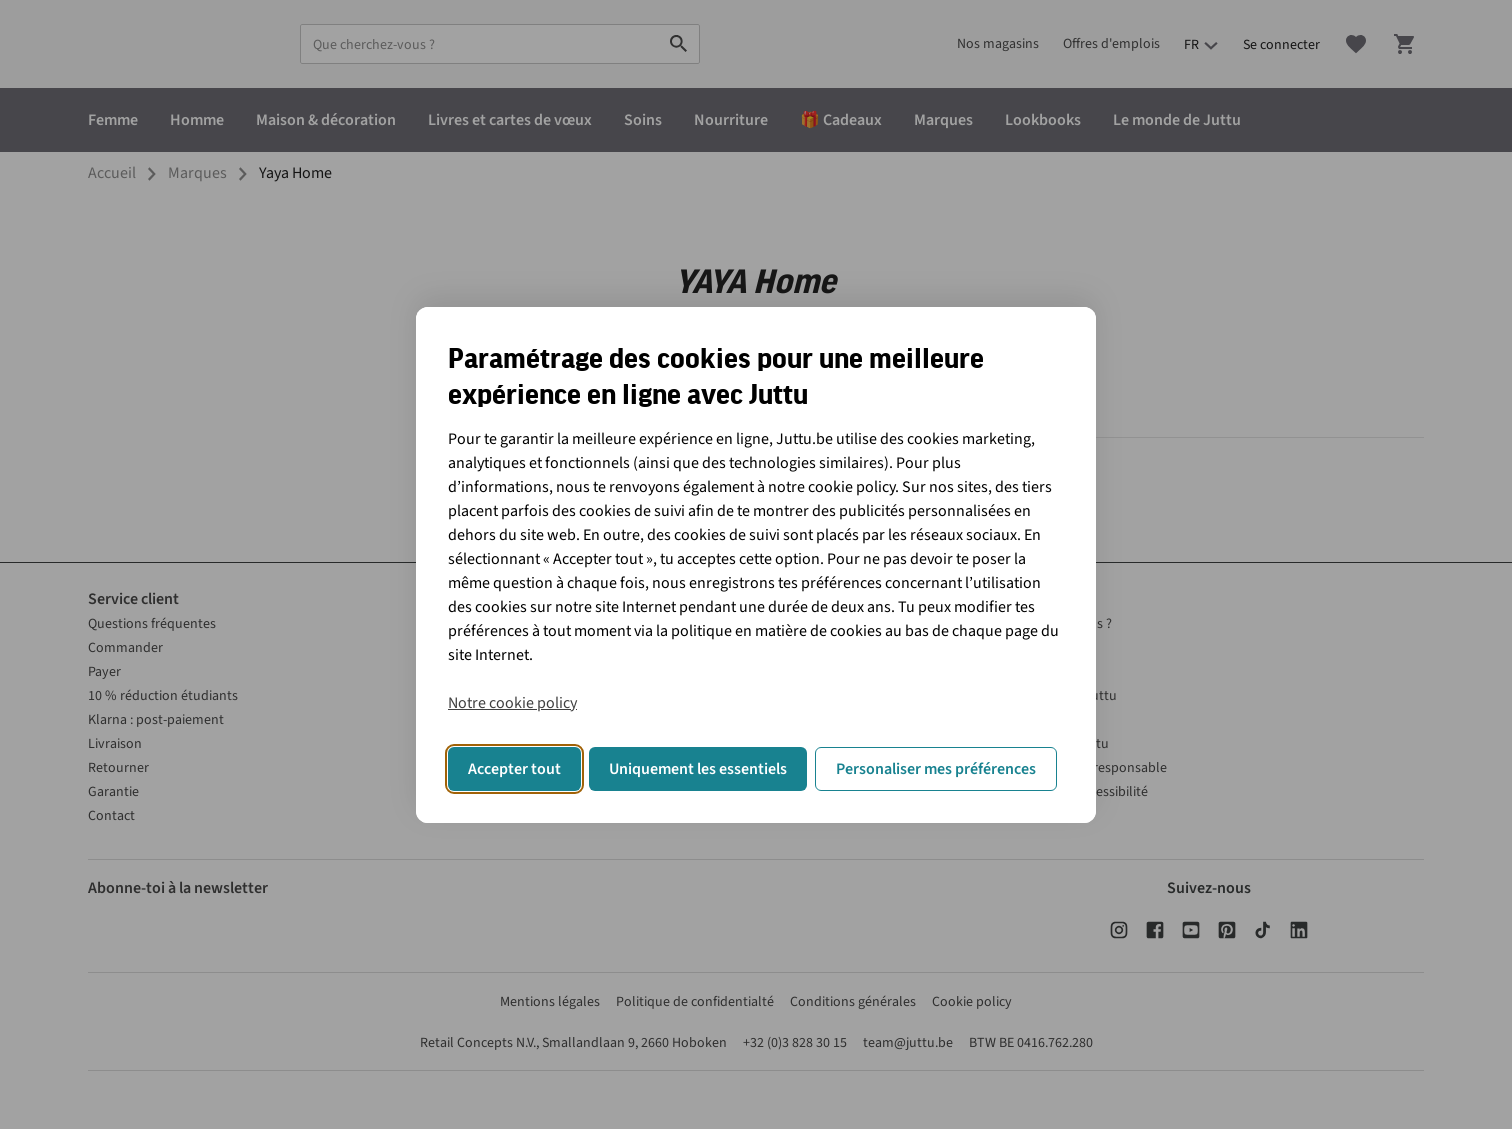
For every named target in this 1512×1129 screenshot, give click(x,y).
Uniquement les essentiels (698, 769)
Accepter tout (514, 769)
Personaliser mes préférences (936, 769)
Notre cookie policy (512, 703)
